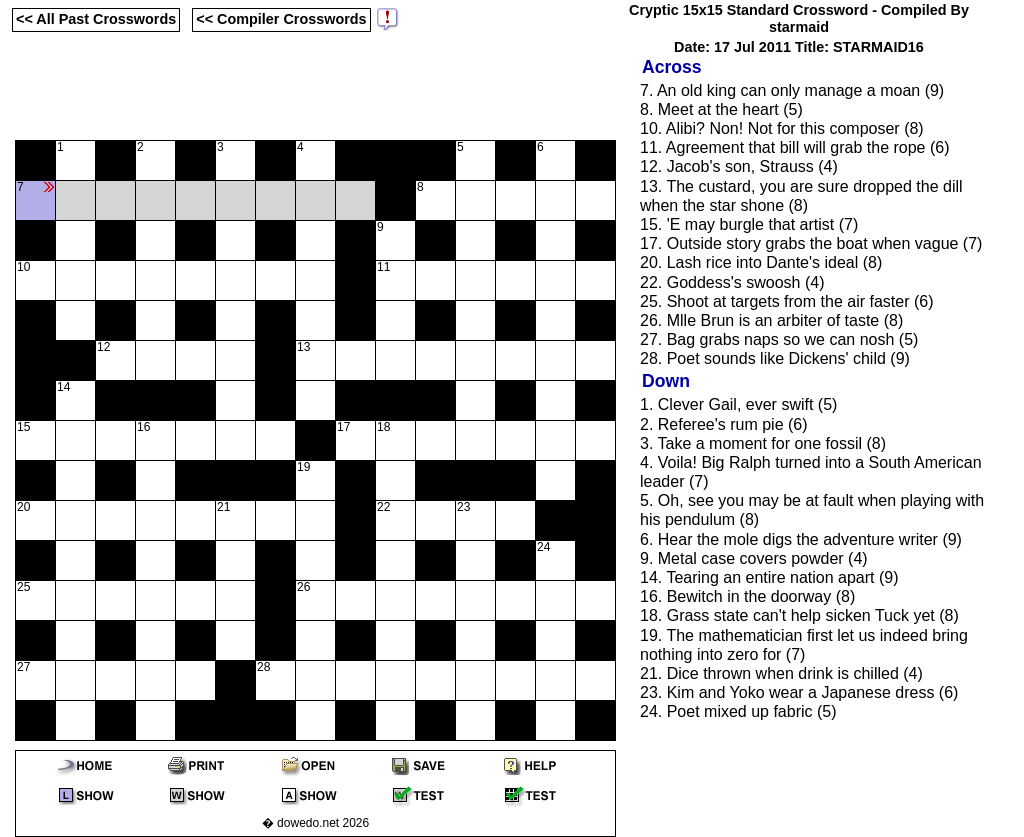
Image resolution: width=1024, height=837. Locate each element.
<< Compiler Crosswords (281, 19)
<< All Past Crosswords (96, 19)
